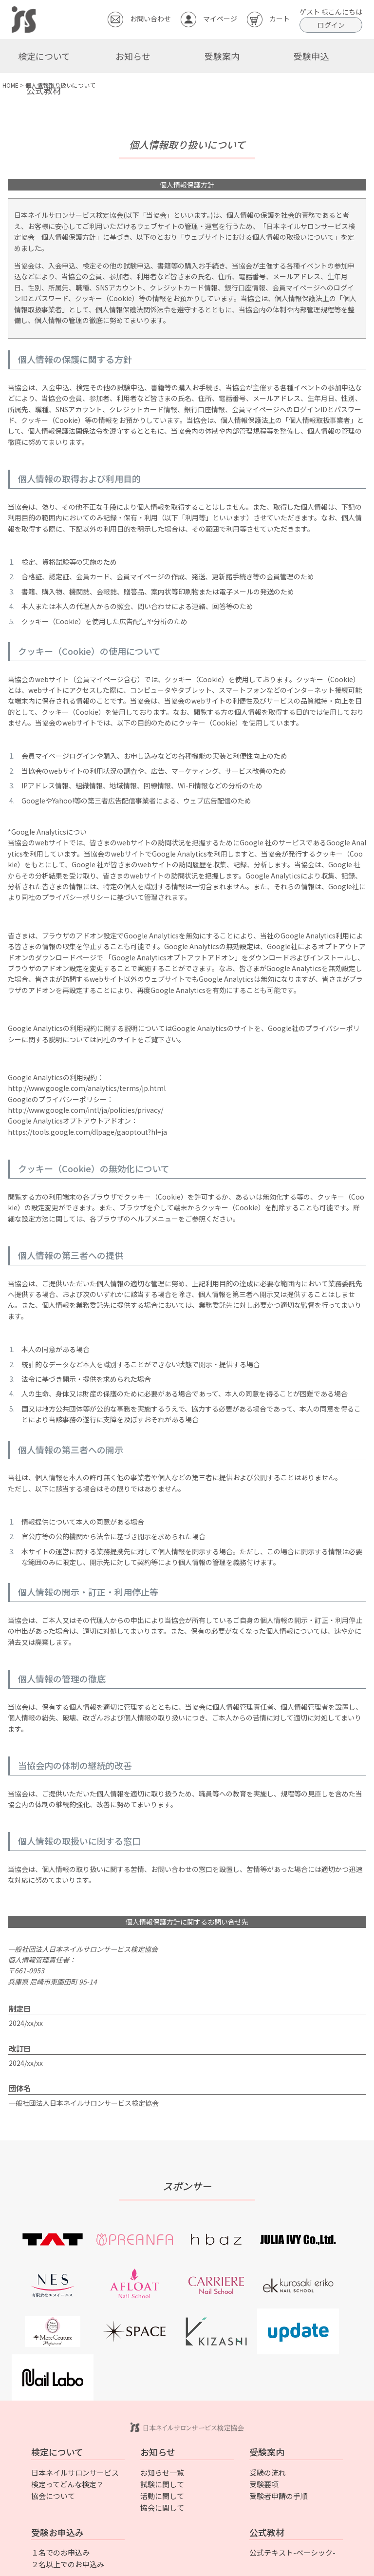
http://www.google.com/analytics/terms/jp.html (87, 1088)
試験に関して (162, 2484)
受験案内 (222, 56)
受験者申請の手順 (278, 2496)
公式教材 (43, 90)
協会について (53, 2496)
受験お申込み (57, 2532)
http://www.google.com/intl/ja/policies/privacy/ (85, 1110)
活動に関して (162, 2496)
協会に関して (162, 2507)
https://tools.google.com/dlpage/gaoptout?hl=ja (87, 1132)
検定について (44, 56)
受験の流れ (267, 2472)
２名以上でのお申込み (67, 2564)
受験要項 (264, 2484)
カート (268, 18)
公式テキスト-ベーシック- (292, 2552)
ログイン (331, 25)
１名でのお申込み (60, 2552)
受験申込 (311, 56)
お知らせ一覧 (162, 2472)
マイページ (209, 18)
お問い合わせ (139, 18)
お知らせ (132, 56)
